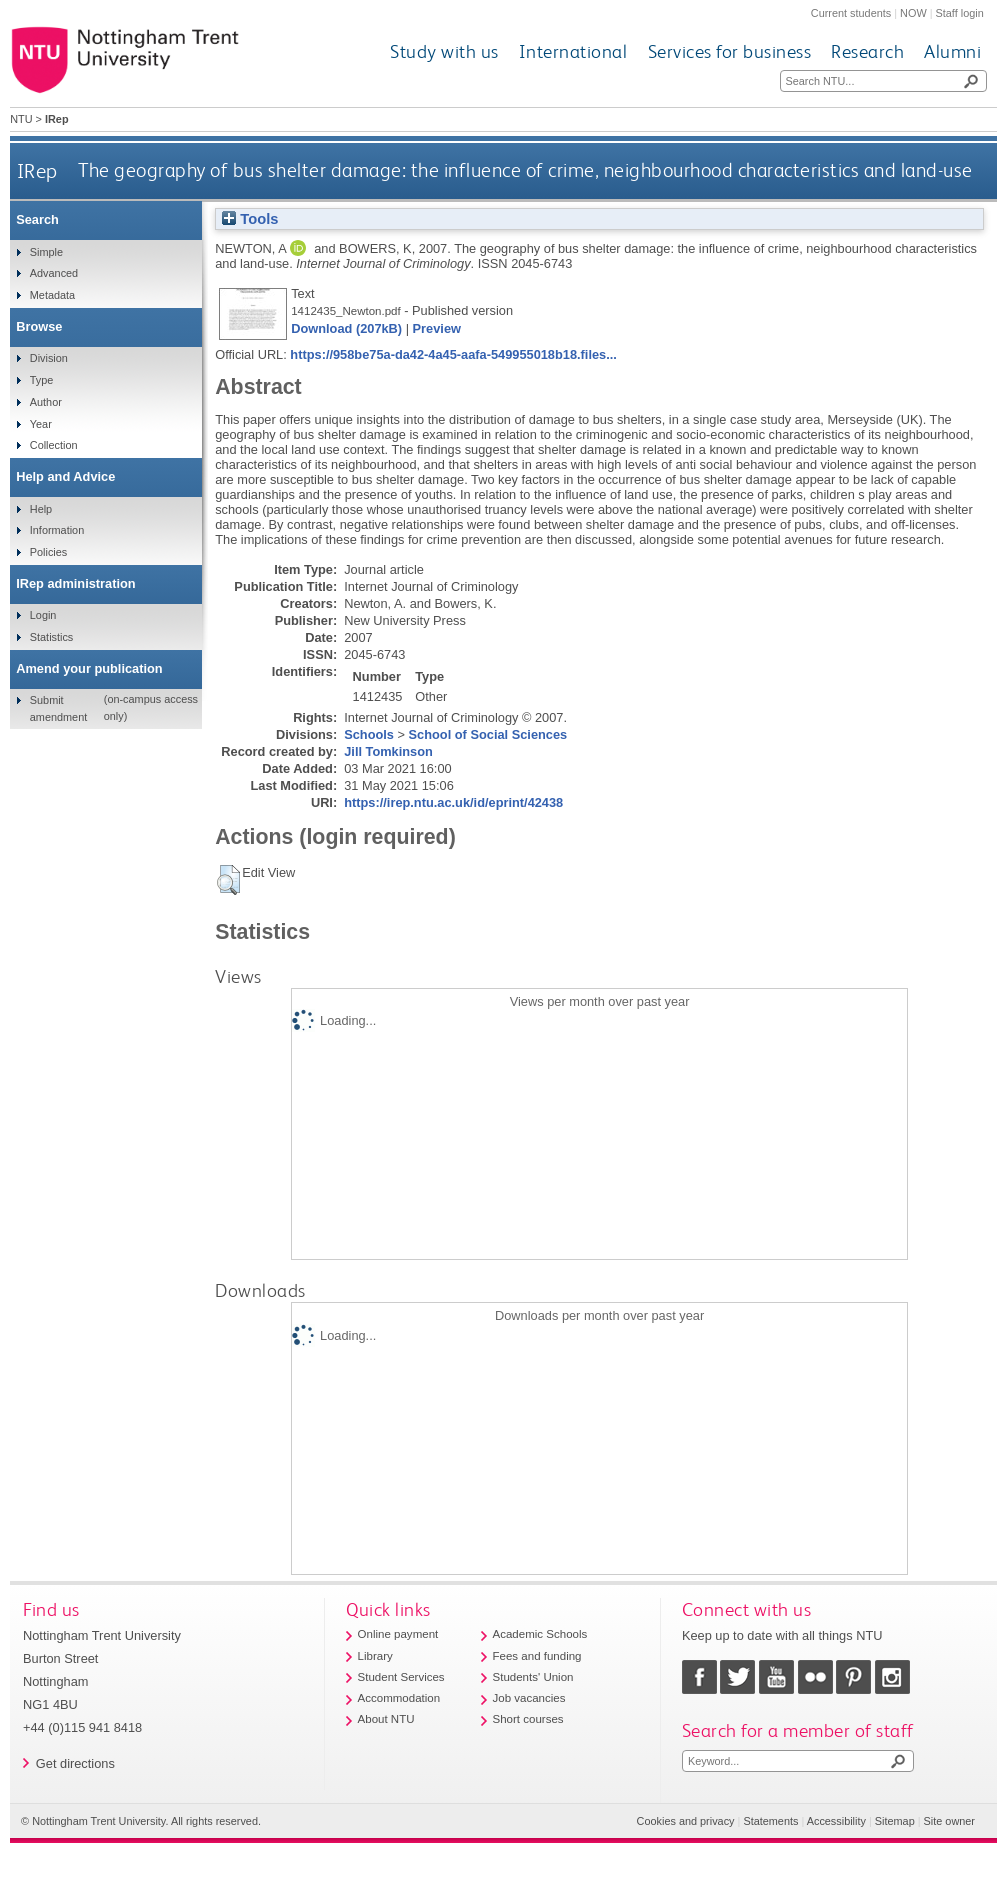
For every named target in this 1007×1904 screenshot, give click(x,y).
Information (57, 530)
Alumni (952, 51)
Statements (770, 1821)
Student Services (401, 1677)
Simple (46, 252)
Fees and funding (537, 1656)
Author (46, 402)
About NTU (386, 1719)
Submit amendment (58, 708)
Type (42, 380)
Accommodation (399, 1698)
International (573, 51)
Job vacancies (529, 1698)
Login (43, 615)
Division (49, 358)
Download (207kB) (346, 328)
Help (41, 509)
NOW (913, 13)
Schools (369, 734)
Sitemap (895, 1821)
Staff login (960, 13)
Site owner (949, 1821)
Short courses (528, 1719)
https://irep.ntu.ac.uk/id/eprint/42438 (453, 802)
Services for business (730, 51)
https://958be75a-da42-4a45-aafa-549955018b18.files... (453, 354)
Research (867, 51)
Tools (250, 219)
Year (41, 424)
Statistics (52, 637)
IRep (37, 170)
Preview (437, 328)
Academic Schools (540, 1634)
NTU (21, 119)
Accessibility (836, 1821)
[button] (228, 880)
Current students (851, 13)
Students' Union (533, 1677)
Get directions (75, 1763)
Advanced (54, 273)
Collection (54, 445)
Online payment (398, 1634)
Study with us (444, 51)
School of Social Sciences (488, 734)
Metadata (52, 295)
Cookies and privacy (686, 1821)
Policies (48, 552)
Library (375, 1656)
